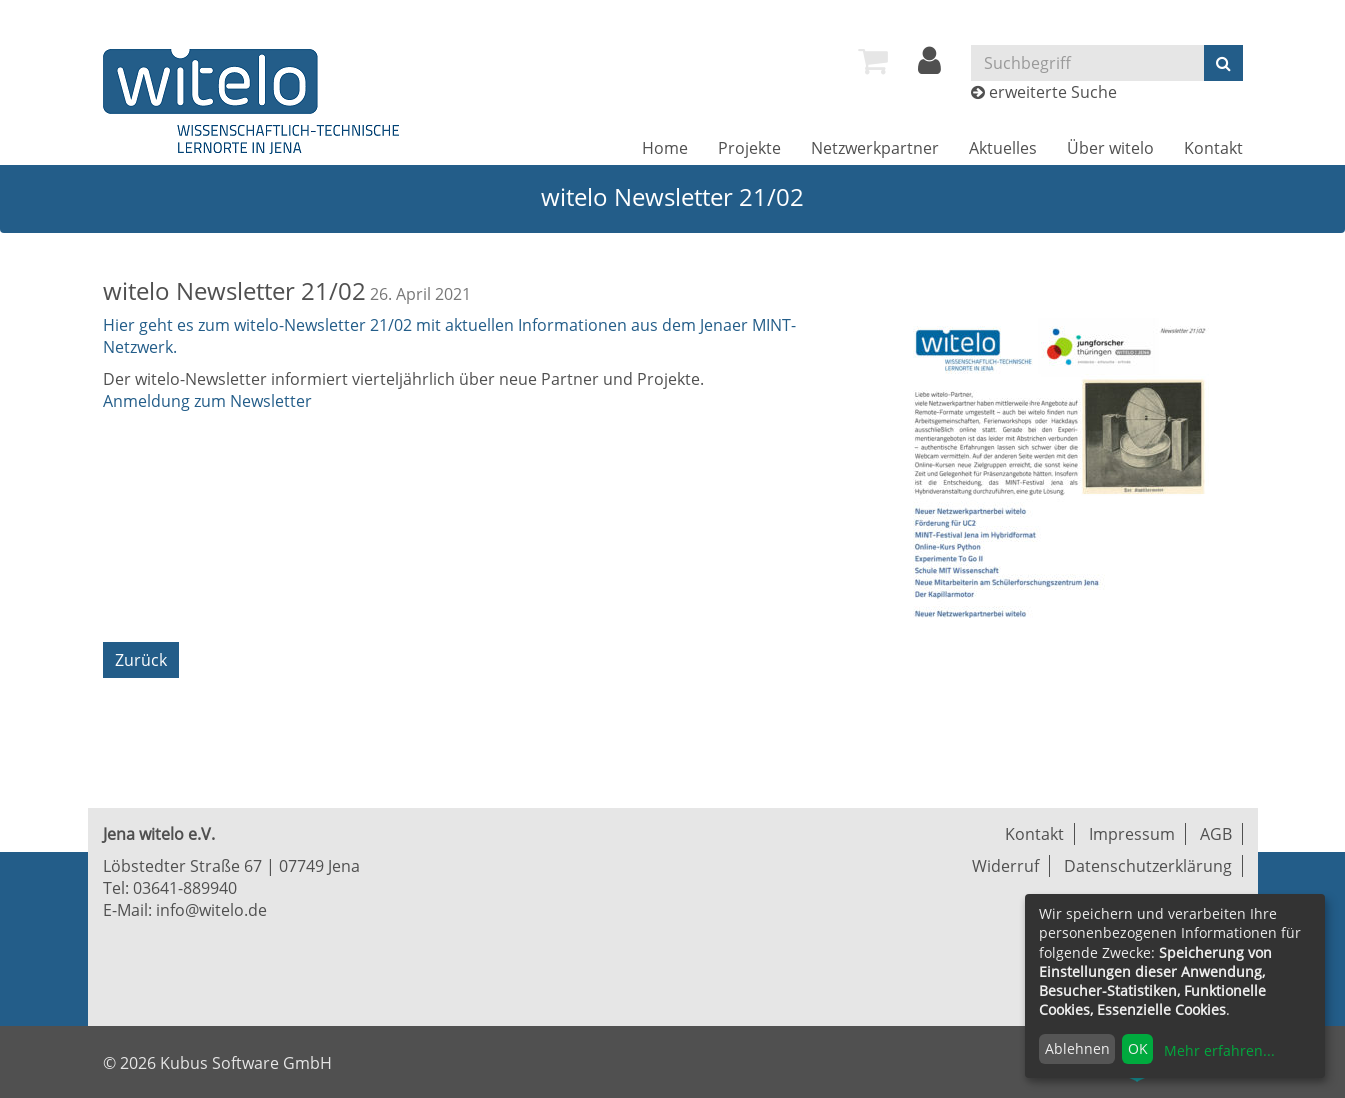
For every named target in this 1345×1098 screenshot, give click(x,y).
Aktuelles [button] (1003, 148)
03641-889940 (185, 888)
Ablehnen (1077, 1048)
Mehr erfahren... (1219, 1050)
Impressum (1132, 834)
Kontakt (1213, 148)
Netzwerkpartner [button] (875, 148)
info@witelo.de (211, 910)
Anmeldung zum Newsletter (207, 401)
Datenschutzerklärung (1148, 866)
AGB (1216, 834)
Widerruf (1005, 866)
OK (1138, 1048)
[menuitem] (873, 61)
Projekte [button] (749, 148)
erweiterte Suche (1053, 92)
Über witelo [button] (1110, 148)
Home (665, 148)
